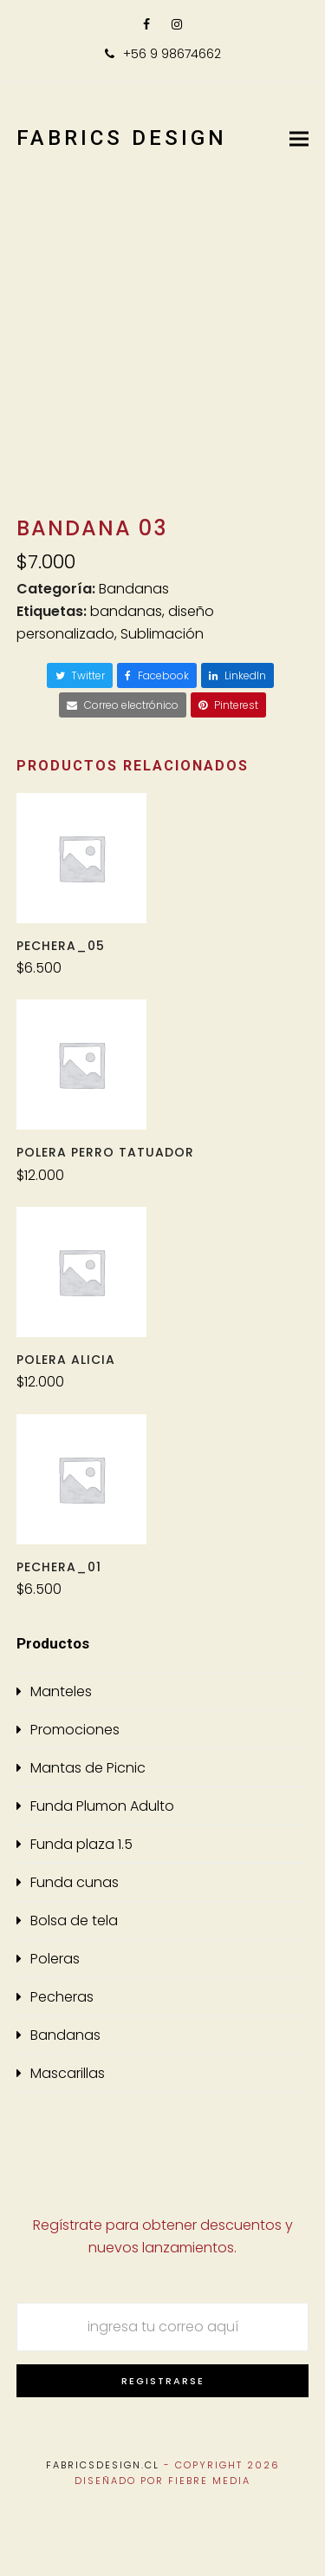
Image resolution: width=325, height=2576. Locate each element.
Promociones (75, 1730)
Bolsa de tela (74, 1920)
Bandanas (134, 589)
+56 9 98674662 (172, 53)
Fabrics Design (121, 138)
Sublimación (162, 634)
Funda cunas (74, 1882)
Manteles (61, 1691)
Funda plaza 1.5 (81, 1844)
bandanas (126, 611)
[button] (299, 138)
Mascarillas (67, 2073)
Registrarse (163, 2381)
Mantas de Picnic (88, 1768)
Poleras (55, 1959)
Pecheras (62, 1997)
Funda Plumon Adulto (102, 1806)
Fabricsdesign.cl (102, 2465)
